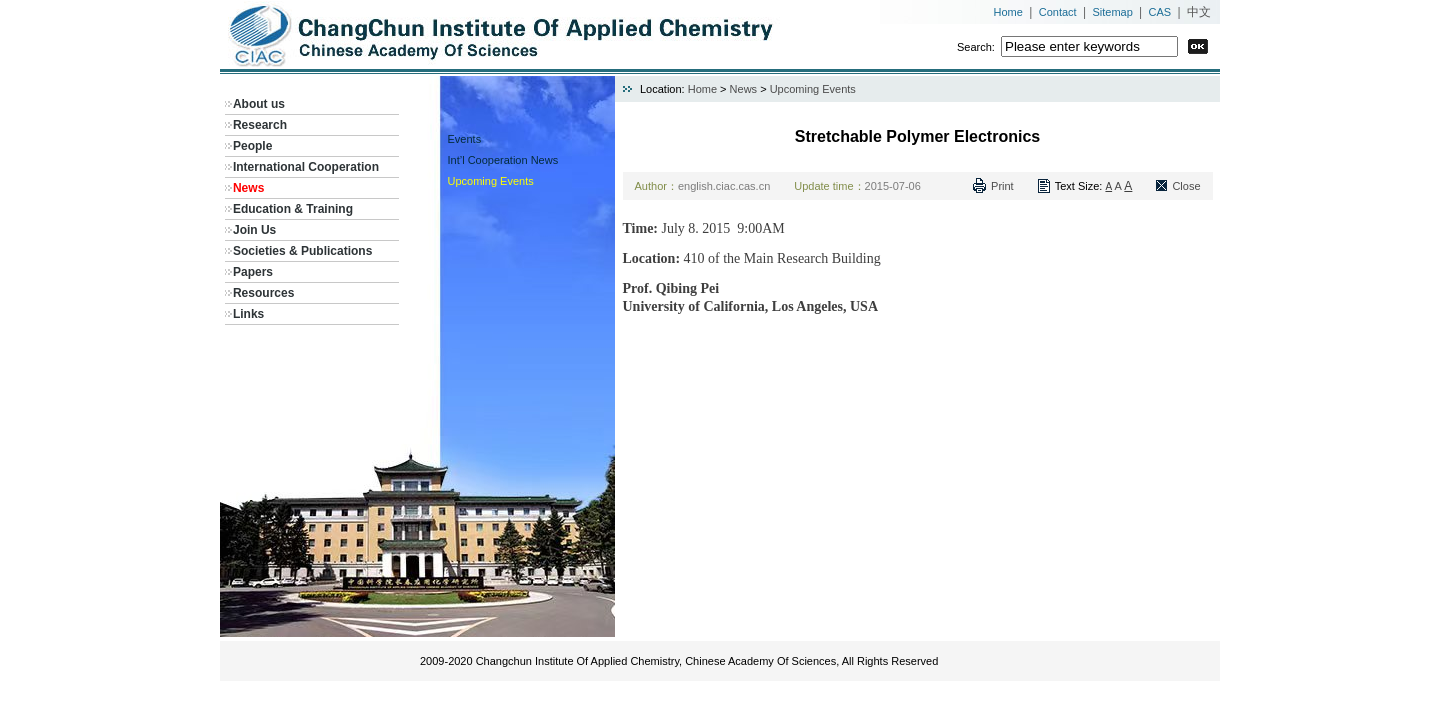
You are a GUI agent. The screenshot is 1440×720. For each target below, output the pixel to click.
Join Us (254, 230)
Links (248, 314)
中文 (1199, 12)
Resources (263, 293)
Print (1002, 186)
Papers (253, 272)
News (248, 188)
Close (1186, 186)
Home (1008, 12)
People (252, 146)
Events (465, 139)
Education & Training (293, 209)
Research (260, 125)
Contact (1058, 12)
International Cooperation (306, 167)
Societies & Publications (302, 251)
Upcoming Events (491, 181)
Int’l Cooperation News (503, 160)
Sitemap (1112, 12)
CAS (1160, 12)
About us (259, 104)
